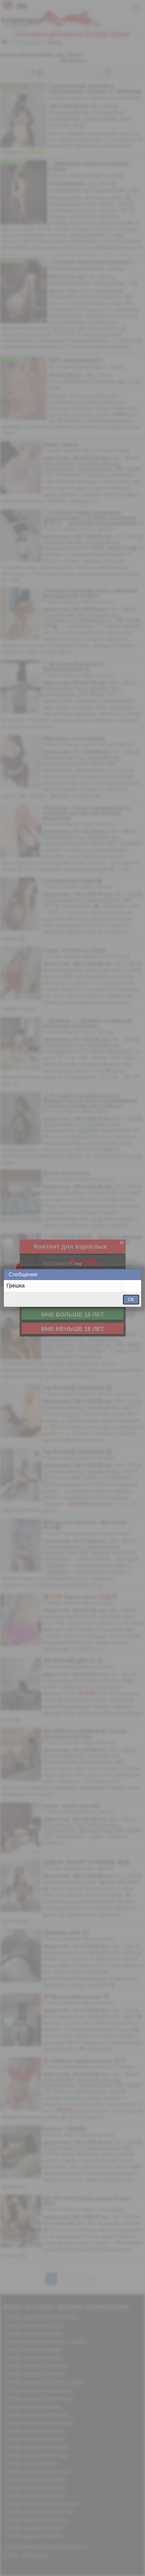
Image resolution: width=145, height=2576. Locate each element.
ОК (131, 1299)
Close (136, 1274)
